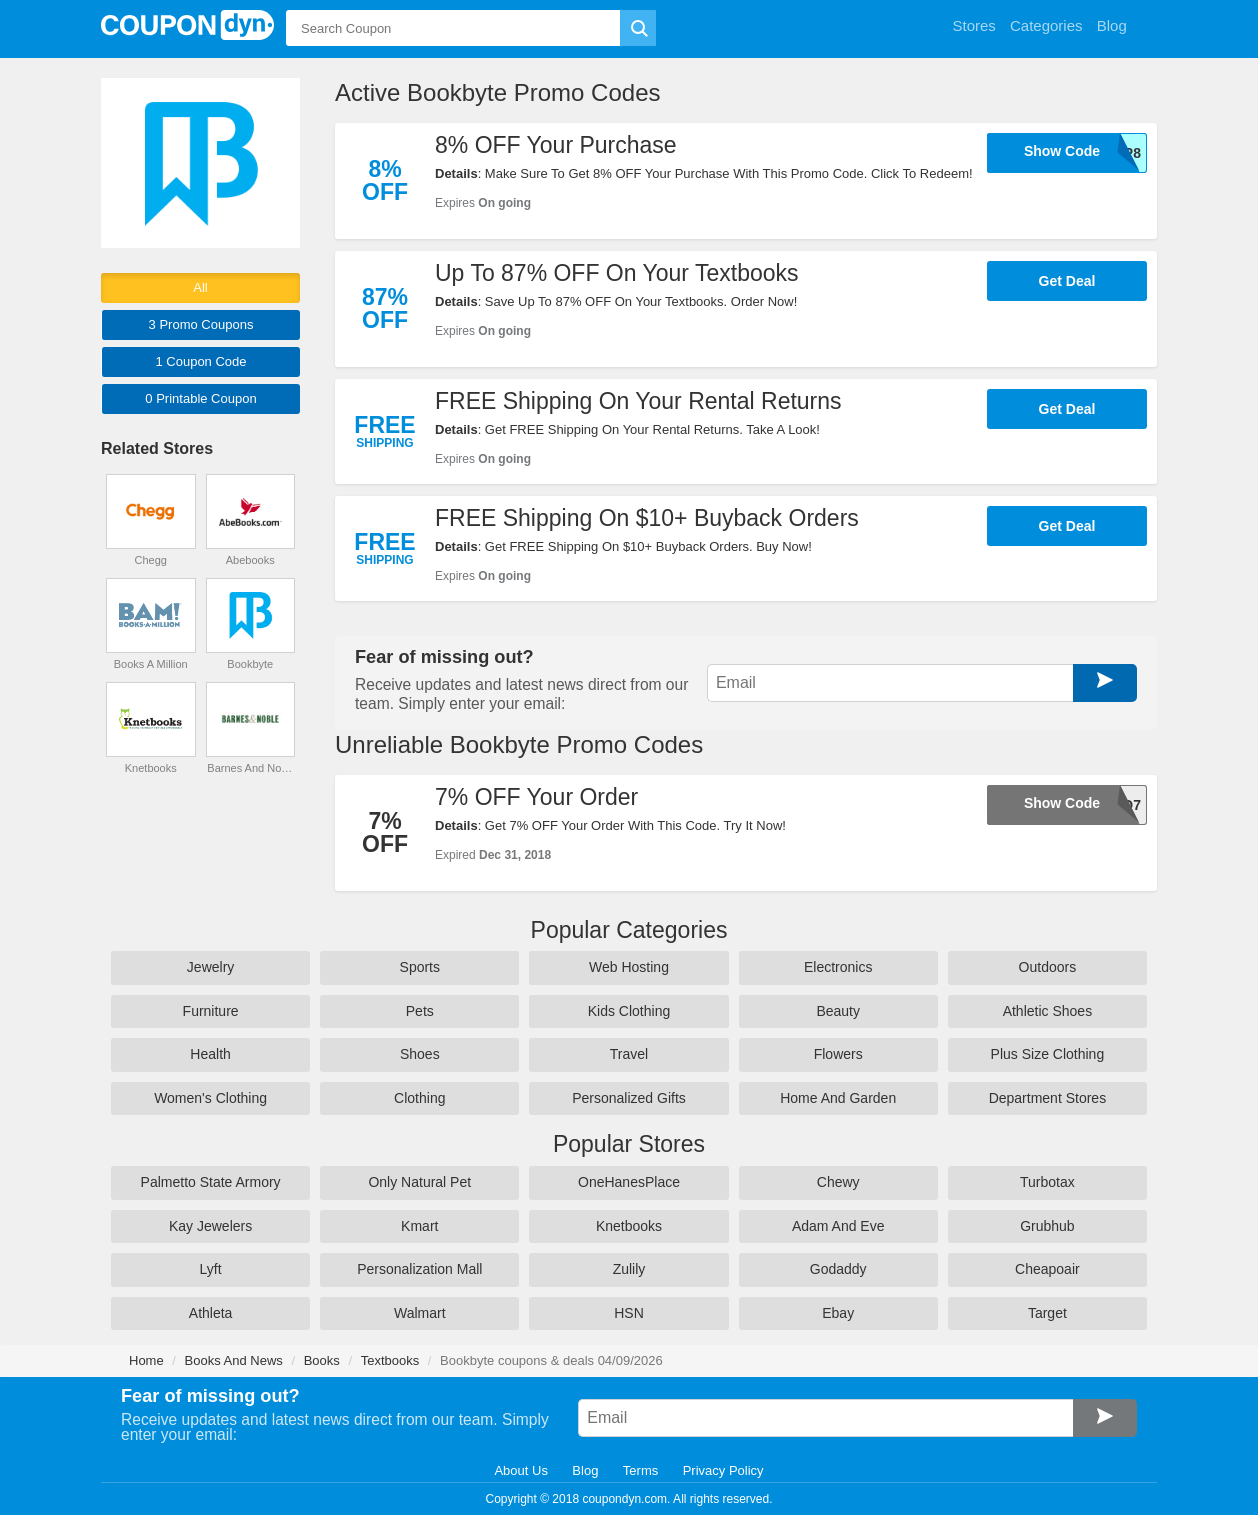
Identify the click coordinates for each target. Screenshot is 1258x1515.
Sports (420, 967)
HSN (629, 1313)
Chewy (838, 1182)
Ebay (838, 1313)
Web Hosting (629, 967)
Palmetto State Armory (211, 1182)
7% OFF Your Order (536, 797)
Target (1047, 1313)
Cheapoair (1047, 1269)
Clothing (419, 1098)
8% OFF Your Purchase (556, 145)
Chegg (151, 560)
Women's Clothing (210, 1098)
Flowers (838, 1054)
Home (146, 1360)
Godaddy (838, 1269)
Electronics (838, 967)
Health (210, 1054)
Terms (640, 1470)
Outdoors (1048, 967)
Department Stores (1048, 1098)
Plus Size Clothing (1048, 1054)
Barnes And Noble (250, 768)
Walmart (420, 1313)
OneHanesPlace (629, 1182)
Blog (585, 1470)
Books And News (234, 1360)
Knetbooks (151, 768)
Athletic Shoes (1048, 1011)
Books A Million (151, 664)
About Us (520, 1470)
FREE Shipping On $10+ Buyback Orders (647, 518)
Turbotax (1047, 1182)
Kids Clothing (629, 1011)
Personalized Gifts (629, 1098)
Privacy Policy (723, 1470)
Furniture (211, 1011)
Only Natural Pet (419, 1182)
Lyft (211, 1269)
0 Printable (200, 398)
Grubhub (1047, 1226)
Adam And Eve (838, 1226)
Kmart (419, 1226)
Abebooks (250, 560)
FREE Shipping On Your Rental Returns (638, 401)
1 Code (200, 361)
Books (322, 1360)
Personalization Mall (419, 1269)
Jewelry (210, 967)
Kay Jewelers (210, 1226)
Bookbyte (250, 664)
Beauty (838, 1011)
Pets (420, 1011)
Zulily (629, 1269)
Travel (629, 1054)
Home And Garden (838, 1098)
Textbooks (390, 1360)
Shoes (420, 1054)
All (200, 287)
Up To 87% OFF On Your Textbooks (617, 273)
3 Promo (201, 324)
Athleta (211, 1313)
